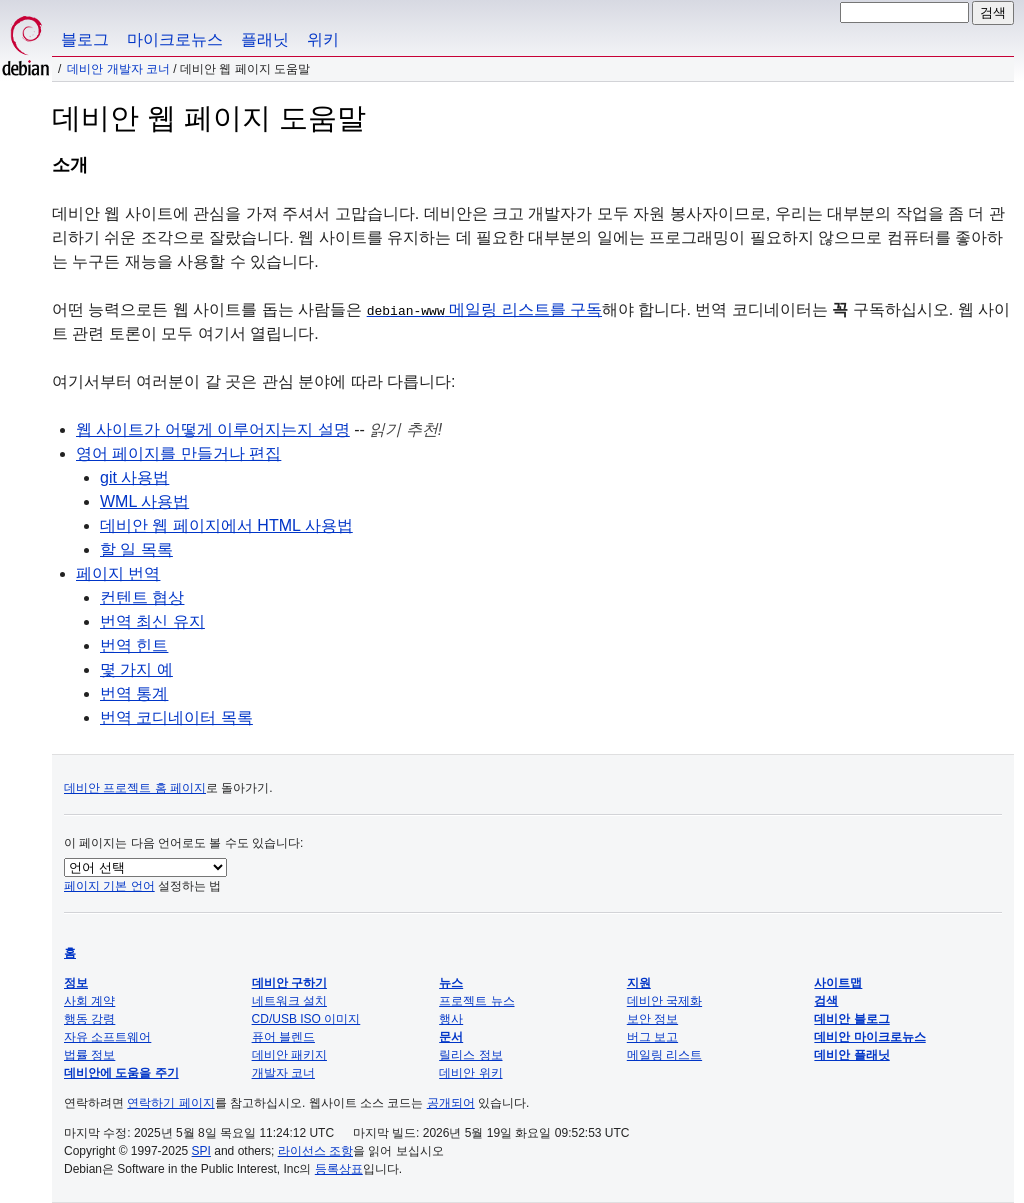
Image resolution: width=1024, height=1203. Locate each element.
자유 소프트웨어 (107, 1037)
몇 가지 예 (136, 669)
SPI (201, 1151)
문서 (451, 1037)
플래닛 (265, 39)
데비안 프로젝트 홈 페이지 (135, 788)
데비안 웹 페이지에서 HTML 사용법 (226, 525)
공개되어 (451, 1103)
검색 (826, 1001)
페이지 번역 (118, 573)
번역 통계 (134, 693)
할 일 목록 (136, 549)
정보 (76, 983)
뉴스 (451, 983)
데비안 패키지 (289, 1055)
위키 (323, 39)
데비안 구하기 (289, 983)
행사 (451, 1019)
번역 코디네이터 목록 (176, 717)
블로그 (85, 39)
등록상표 (339, 1169)
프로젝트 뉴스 (476, 1001)
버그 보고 (652, 1037)
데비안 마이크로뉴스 (869, 1037)
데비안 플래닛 (851, 1055)
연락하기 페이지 (170, 1103)
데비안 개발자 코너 (118, 69)
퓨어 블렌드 (283, 1037)
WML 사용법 (144, 501)
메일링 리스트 (664, 1055)
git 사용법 (134, 477)
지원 (639, 983)
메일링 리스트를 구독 (484, 309)
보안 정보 (652, 1019)
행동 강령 (89, 1019)
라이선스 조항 (315, 1151)
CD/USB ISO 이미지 (306, 1019)
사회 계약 (89, 1001)
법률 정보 (89, 1055)
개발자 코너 (283, 1073)
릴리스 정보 (470, 1055)
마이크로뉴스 (175, 39)
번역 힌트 (134, 645)
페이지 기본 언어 (109, 886)
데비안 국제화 (664, 1001)
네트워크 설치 (289, 1001)
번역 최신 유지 (152, 621)
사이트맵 (838, 983)
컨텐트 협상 (142, 597)
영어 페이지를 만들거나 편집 (178, 453)
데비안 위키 (470, 1073)
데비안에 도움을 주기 (121, 1073)
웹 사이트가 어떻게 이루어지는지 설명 (213, 429)
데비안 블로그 (851, 1019)
